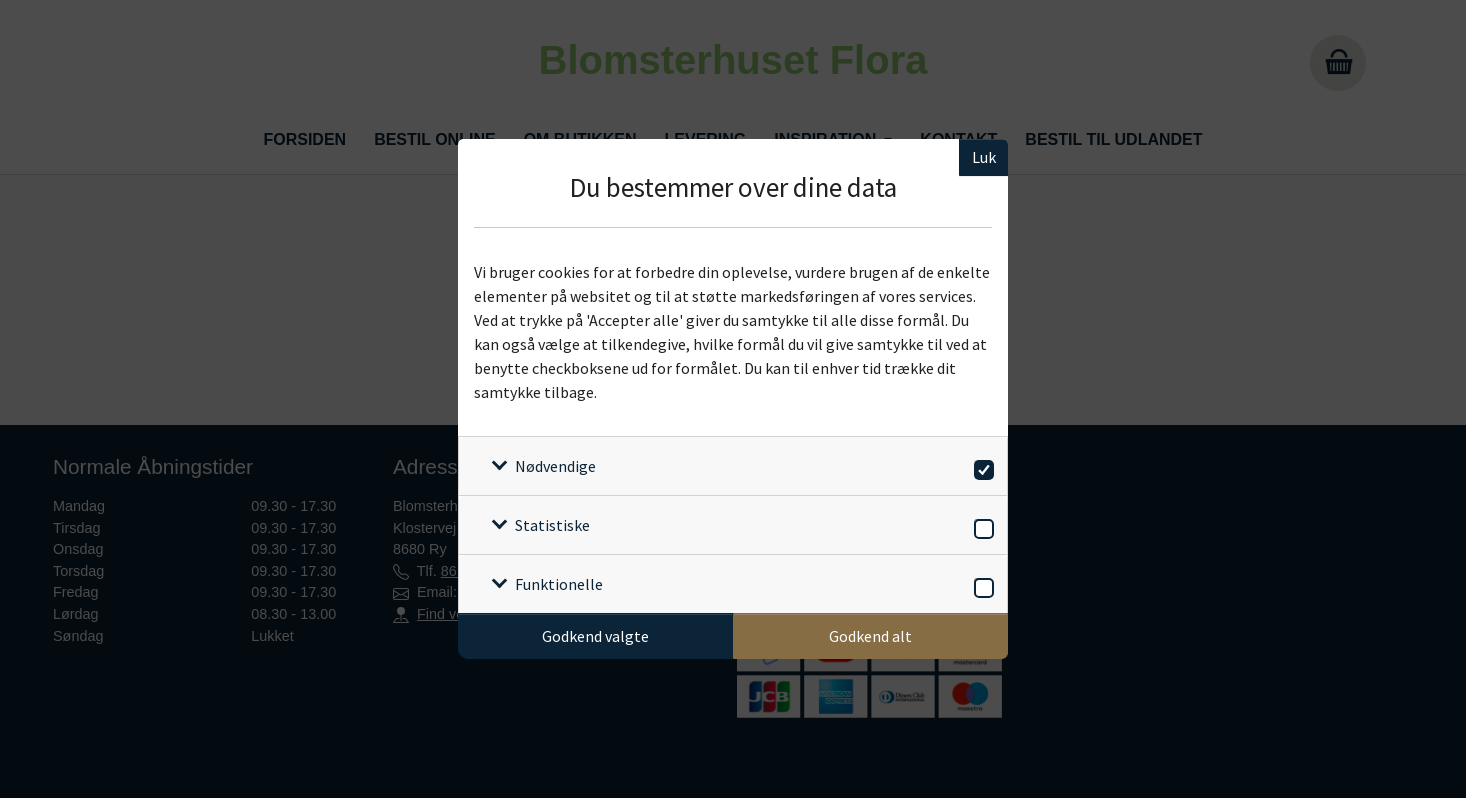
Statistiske (552, 525)
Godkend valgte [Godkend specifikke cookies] (595, 636)
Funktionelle (559, 584)
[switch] (980, 466)
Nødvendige (555, 466)
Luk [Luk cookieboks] (984, 157)
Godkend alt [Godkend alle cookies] (870, 636)
